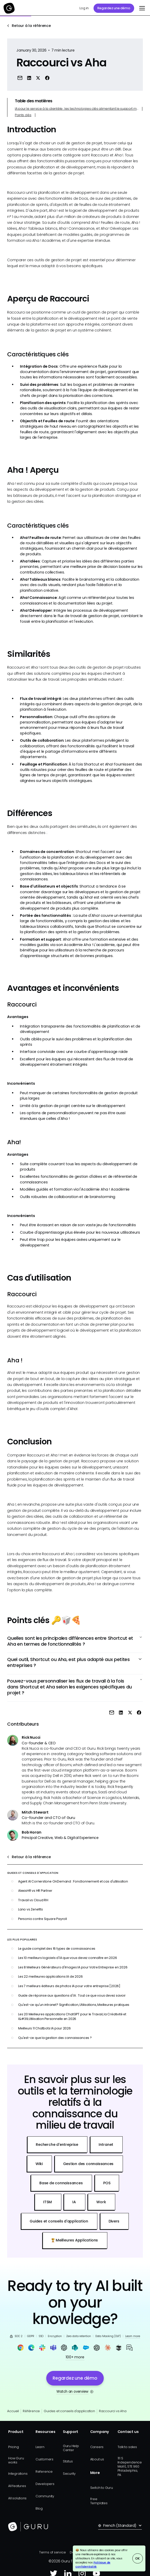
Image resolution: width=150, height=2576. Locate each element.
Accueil (13, 2411)
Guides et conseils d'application (69, 2411)
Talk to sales (127, 2447)
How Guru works (16, 2460)
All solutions (17, 2498)
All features (17, 2486)
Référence (31, 2411)
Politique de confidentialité (92, 2565)
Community (45, 2496)
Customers (44, 2459)
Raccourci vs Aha (112, 2411)
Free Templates (99, 2501)
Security (69, 2473)
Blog (39, 2508)
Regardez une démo (113, 8)
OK (137, 2558)
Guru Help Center (71, 2448)
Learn (40, 2447)
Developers (45, 2484)
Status (68, 2461)
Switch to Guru (101, 2488)
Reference (44, 2471)
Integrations (17, 2473)
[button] (141, 8)
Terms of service (52, 2552)
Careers (97, 2447)
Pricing (13, 2447)
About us (97, 2459)
